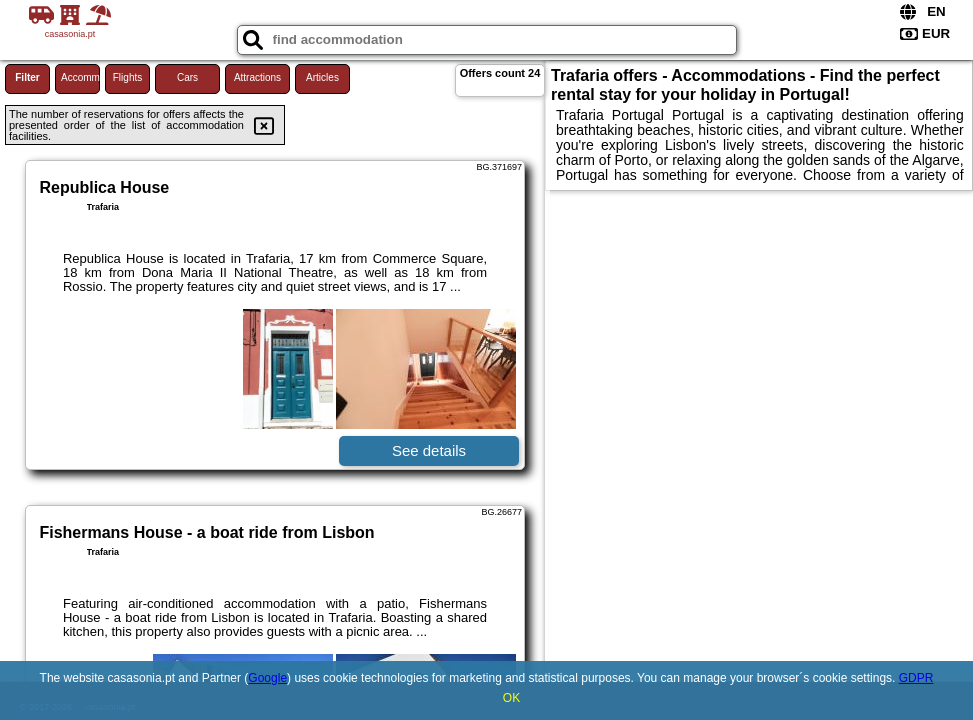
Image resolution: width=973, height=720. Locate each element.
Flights (127, 77)
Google (267, 678)
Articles (322, 77)
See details (429, 450)
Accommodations (80, 77)
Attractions (257, 77)
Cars (187, 77)
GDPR (916, 678)
